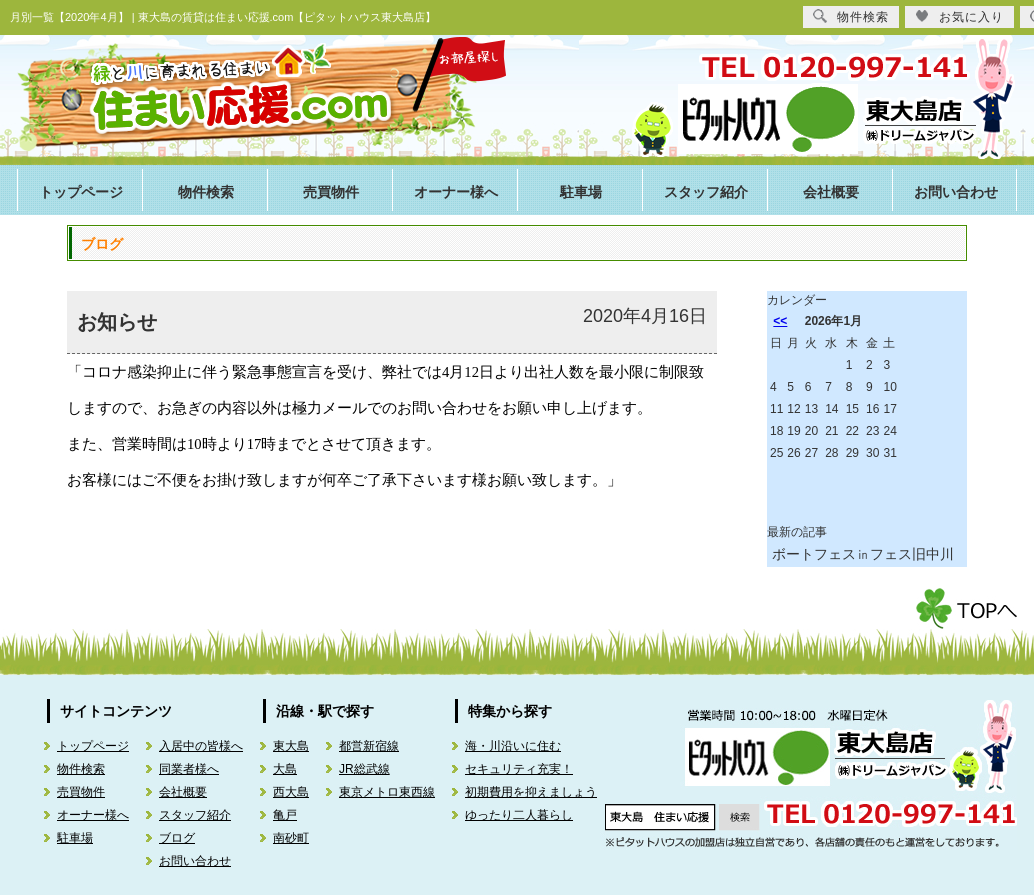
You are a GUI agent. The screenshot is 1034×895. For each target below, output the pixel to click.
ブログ (177, 838)
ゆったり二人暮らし (519, 815)
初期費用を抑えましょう (531, 792)
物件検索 (206, 192)
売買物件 (331, 192)
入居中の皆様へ (201, 746)
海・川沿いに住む (513, 746)
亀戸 (285, 815)
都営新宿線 (369, 746)
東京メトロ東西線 (387, 792)
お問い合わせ (956, 192)
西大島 (291, 792)
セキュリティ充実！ (519, 769)
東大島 (291, 746)
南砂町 (291, 838)
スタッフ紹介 (706, 192)
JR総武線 (364, 769)
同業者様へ (189, 769)
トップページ (81, 192)
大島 (285, 769)
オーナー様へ (456, 192)
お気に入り (959, 16)
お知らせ (117, 322)
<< (780, 321)
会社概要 (831, 192)
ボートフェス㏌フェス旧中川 (863, 554)
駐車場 (581, 192)
